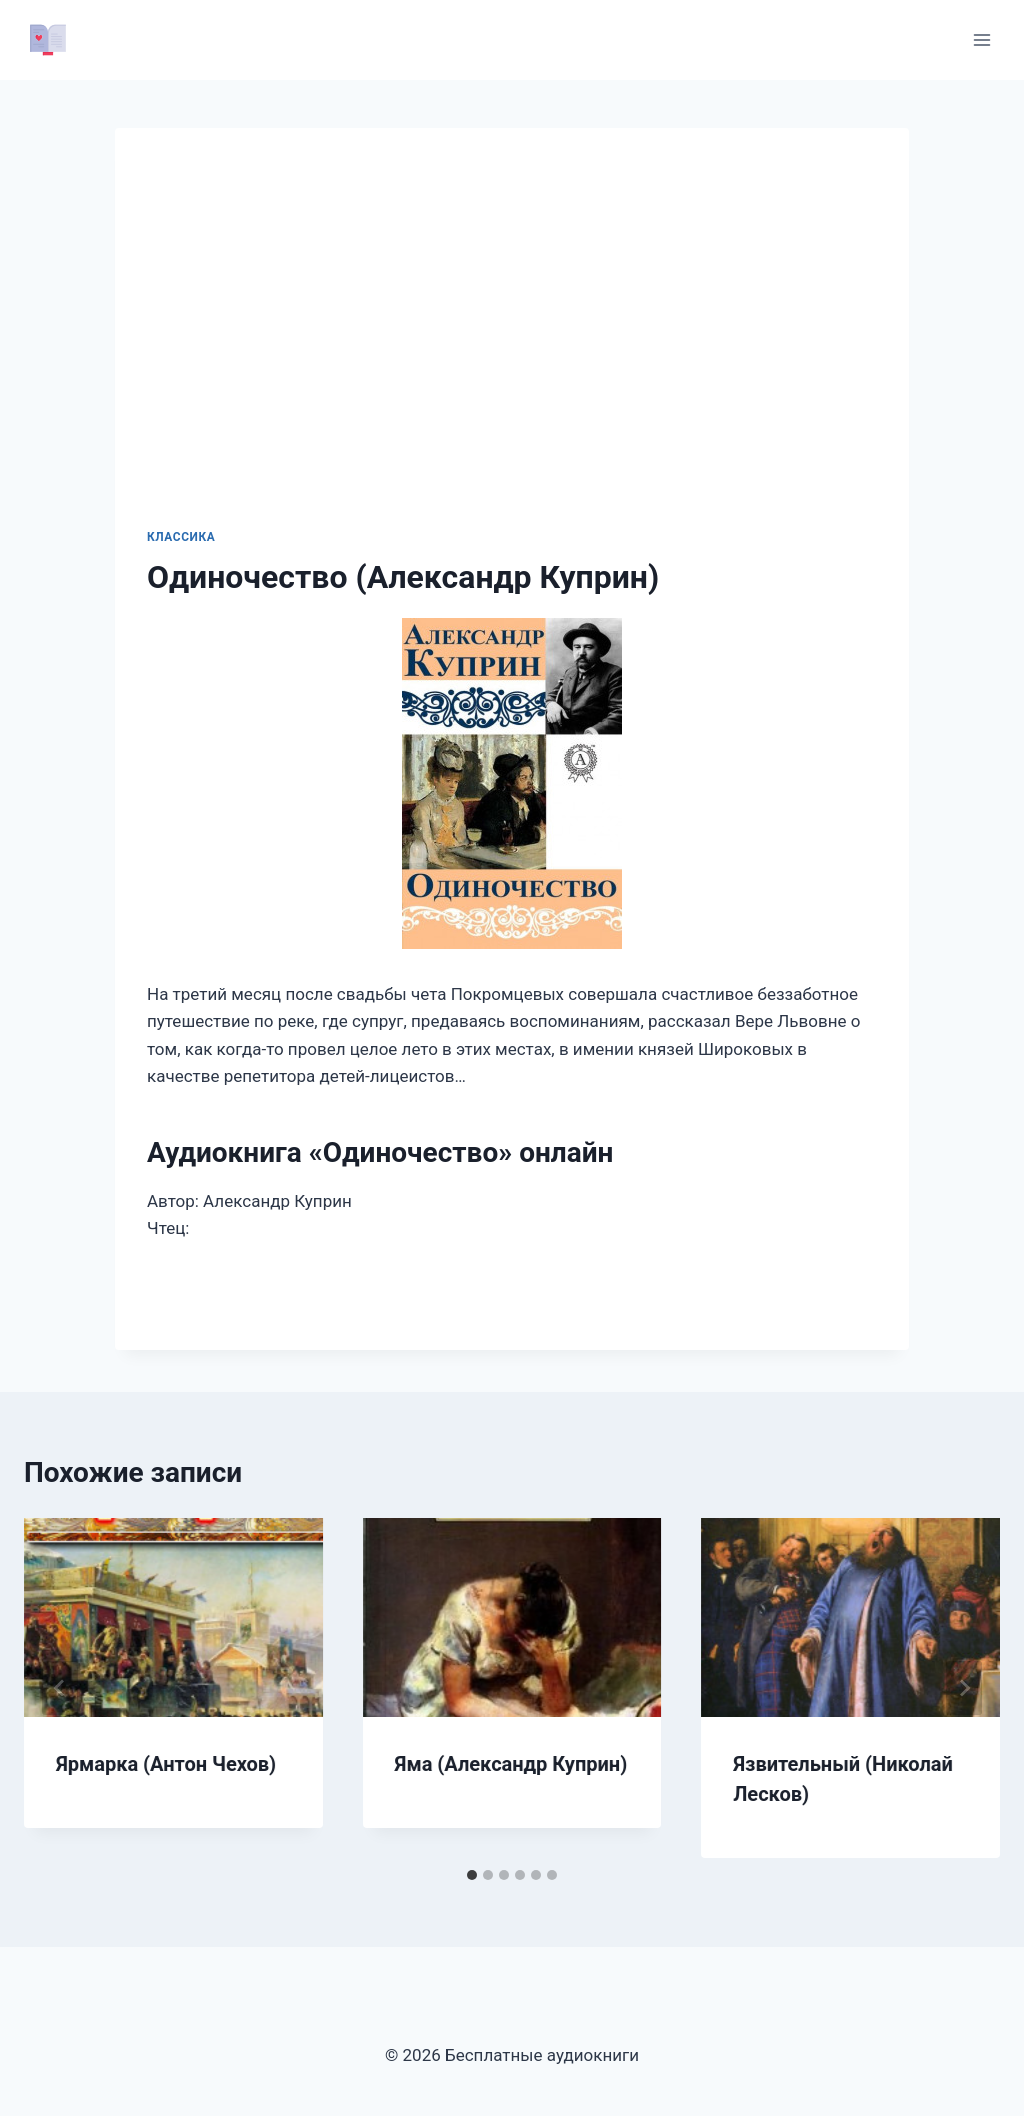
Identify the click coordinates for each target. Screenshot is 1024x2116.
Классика (181, 537)
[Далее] (964, 1688)
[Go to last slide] (60, 1688)
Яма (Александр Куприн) (511, 1764)
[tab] (472, 1875)
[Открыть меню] (981, 39)
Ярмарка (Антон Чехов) (166, 1764)
